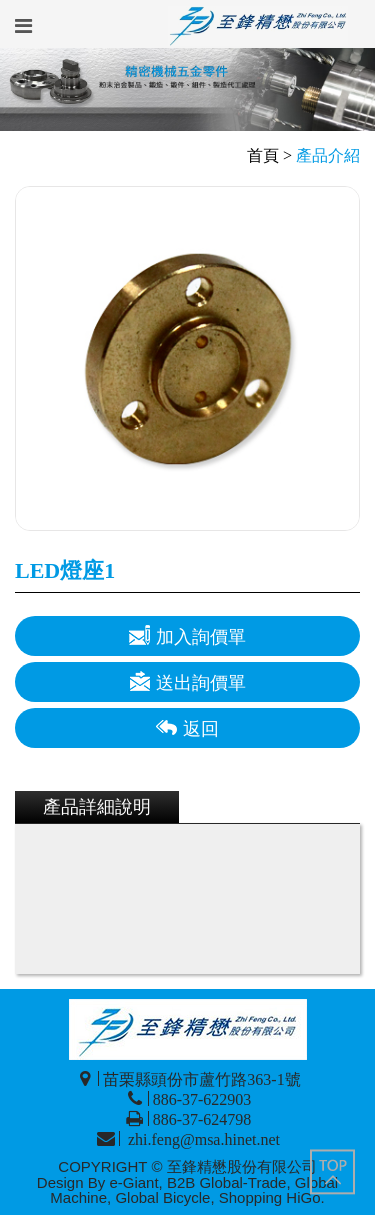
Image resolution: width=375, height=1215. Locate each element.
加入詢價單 (187, 635)
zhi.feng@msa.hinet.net (202, 1139)
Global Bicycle (162, 1197)
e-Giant (133, 1182)
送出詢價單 (187, 681)
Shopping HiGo (270, 1197)
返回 (187, 727)
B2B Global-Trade (227, 1182)
